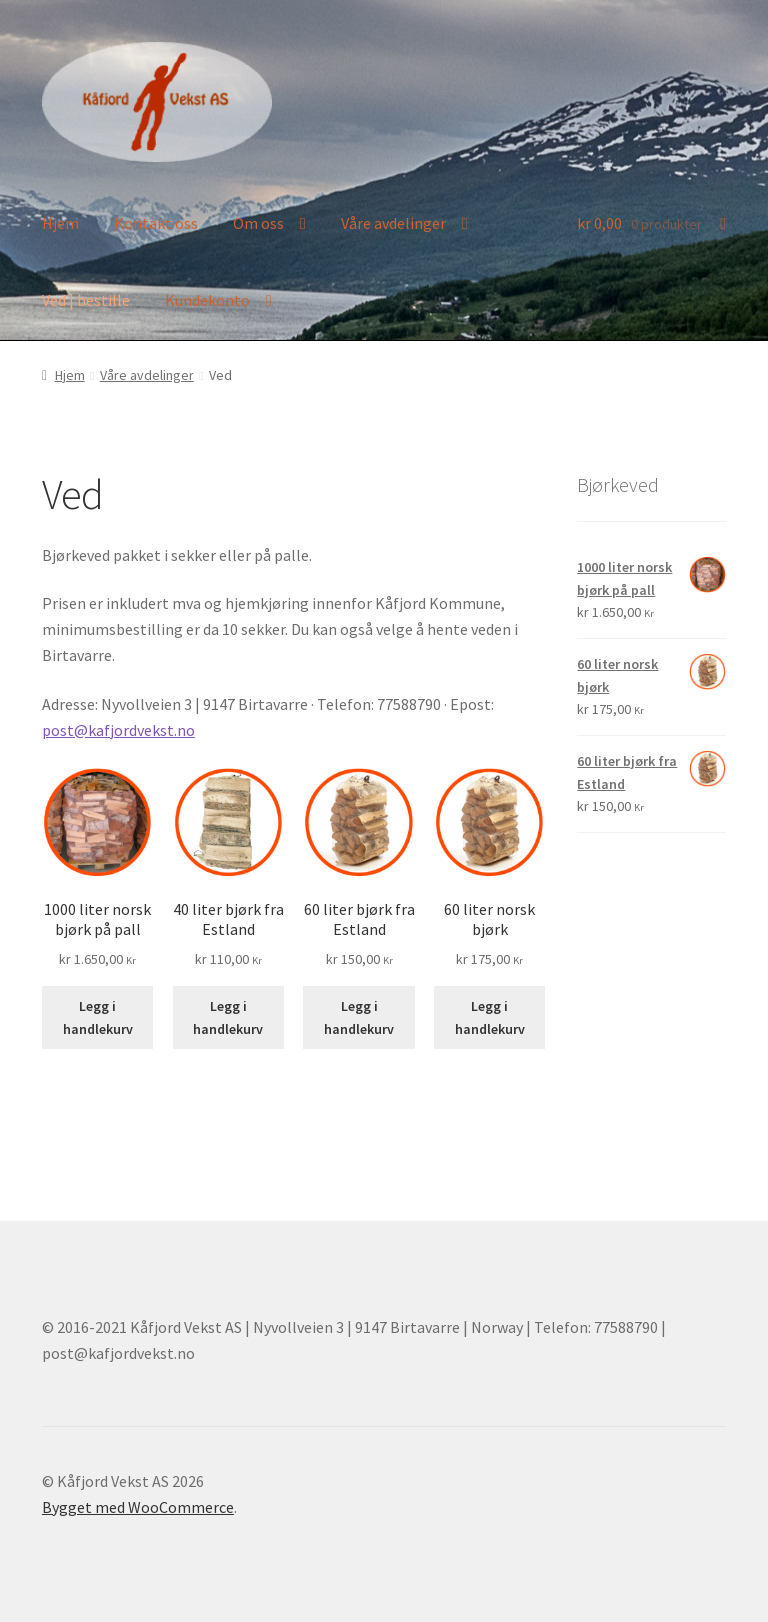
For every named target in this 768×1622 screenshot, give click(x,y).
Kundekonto (207, 300)
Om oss (258, 223)
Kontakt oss (156, 223)
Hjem (60, 223)
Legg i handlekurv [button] (98, 1017)
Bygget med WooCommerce (138, 1507)
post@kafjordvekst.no (118, 730)
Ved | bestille (86, 300)
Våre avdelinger (393, 223)
